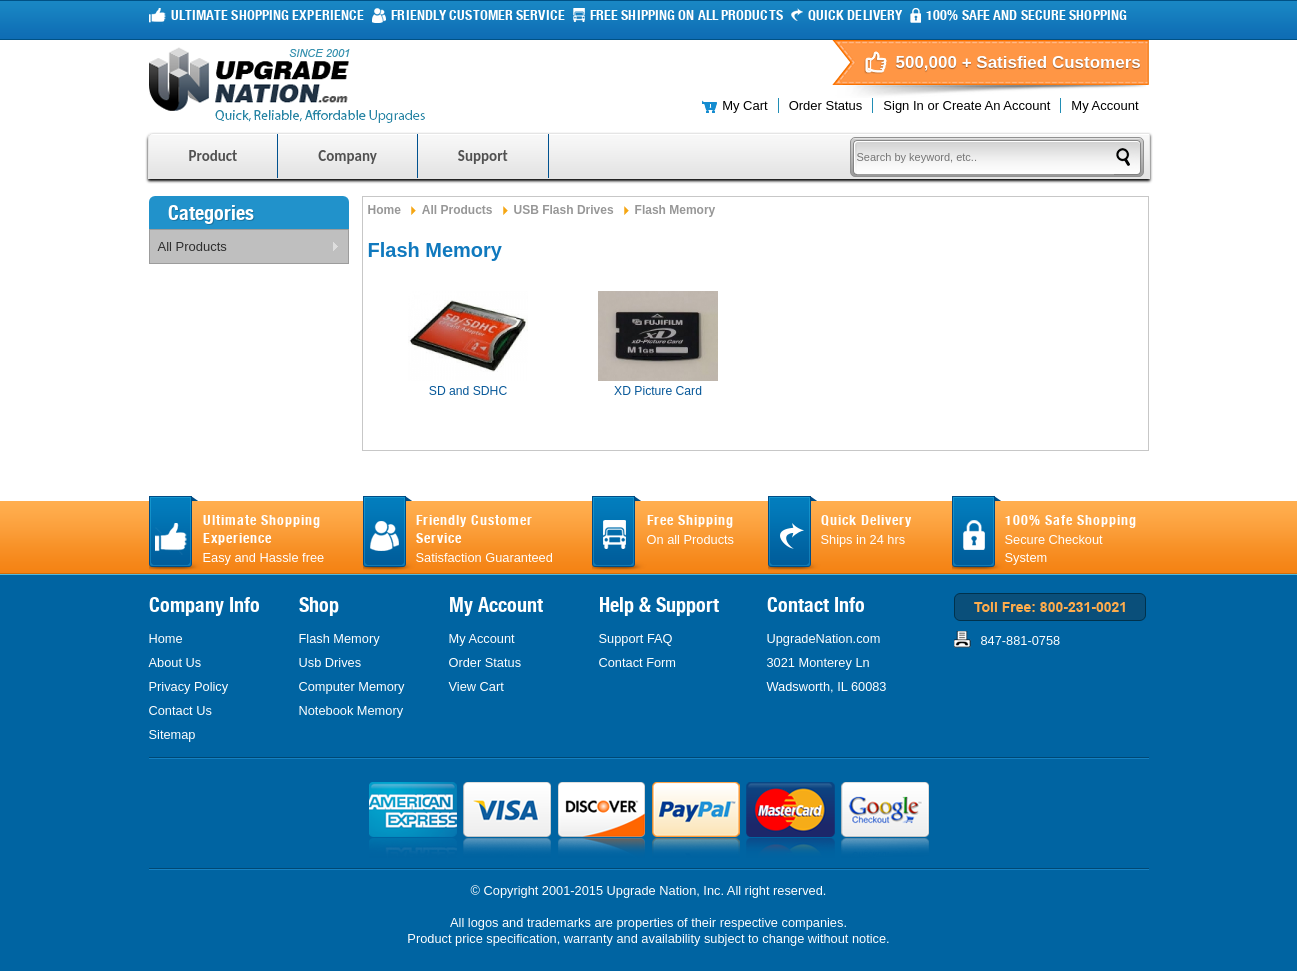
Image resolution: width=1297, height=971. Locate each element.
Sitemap (172, 734)
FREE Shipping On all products (686, 15)
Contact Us (180, 710)
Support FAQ (636, 638)
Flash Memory (339, 638)
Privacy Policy (189, 686)
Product (213, 156)
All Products (245, 250)
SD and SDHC (468, 391)
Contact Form (638, 662)
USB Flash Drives (564, 210)
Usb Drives (330, 662)
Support (483, 156)
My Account (1104, 105)
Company (347, 156)
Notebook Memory (351, 710)
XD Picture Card (658, 391)
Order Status (826, 105)
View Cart (476, 686)
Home (384, 210)
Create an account (997, 105)
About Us (175, 662)
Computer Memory (352, 686)
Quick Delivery (855, 15)
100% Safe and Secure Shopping (1026, 15)
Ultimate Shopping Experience (268, 15)
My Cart (745, 105)
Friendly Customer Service (478, 15)
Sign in (903, 105)
